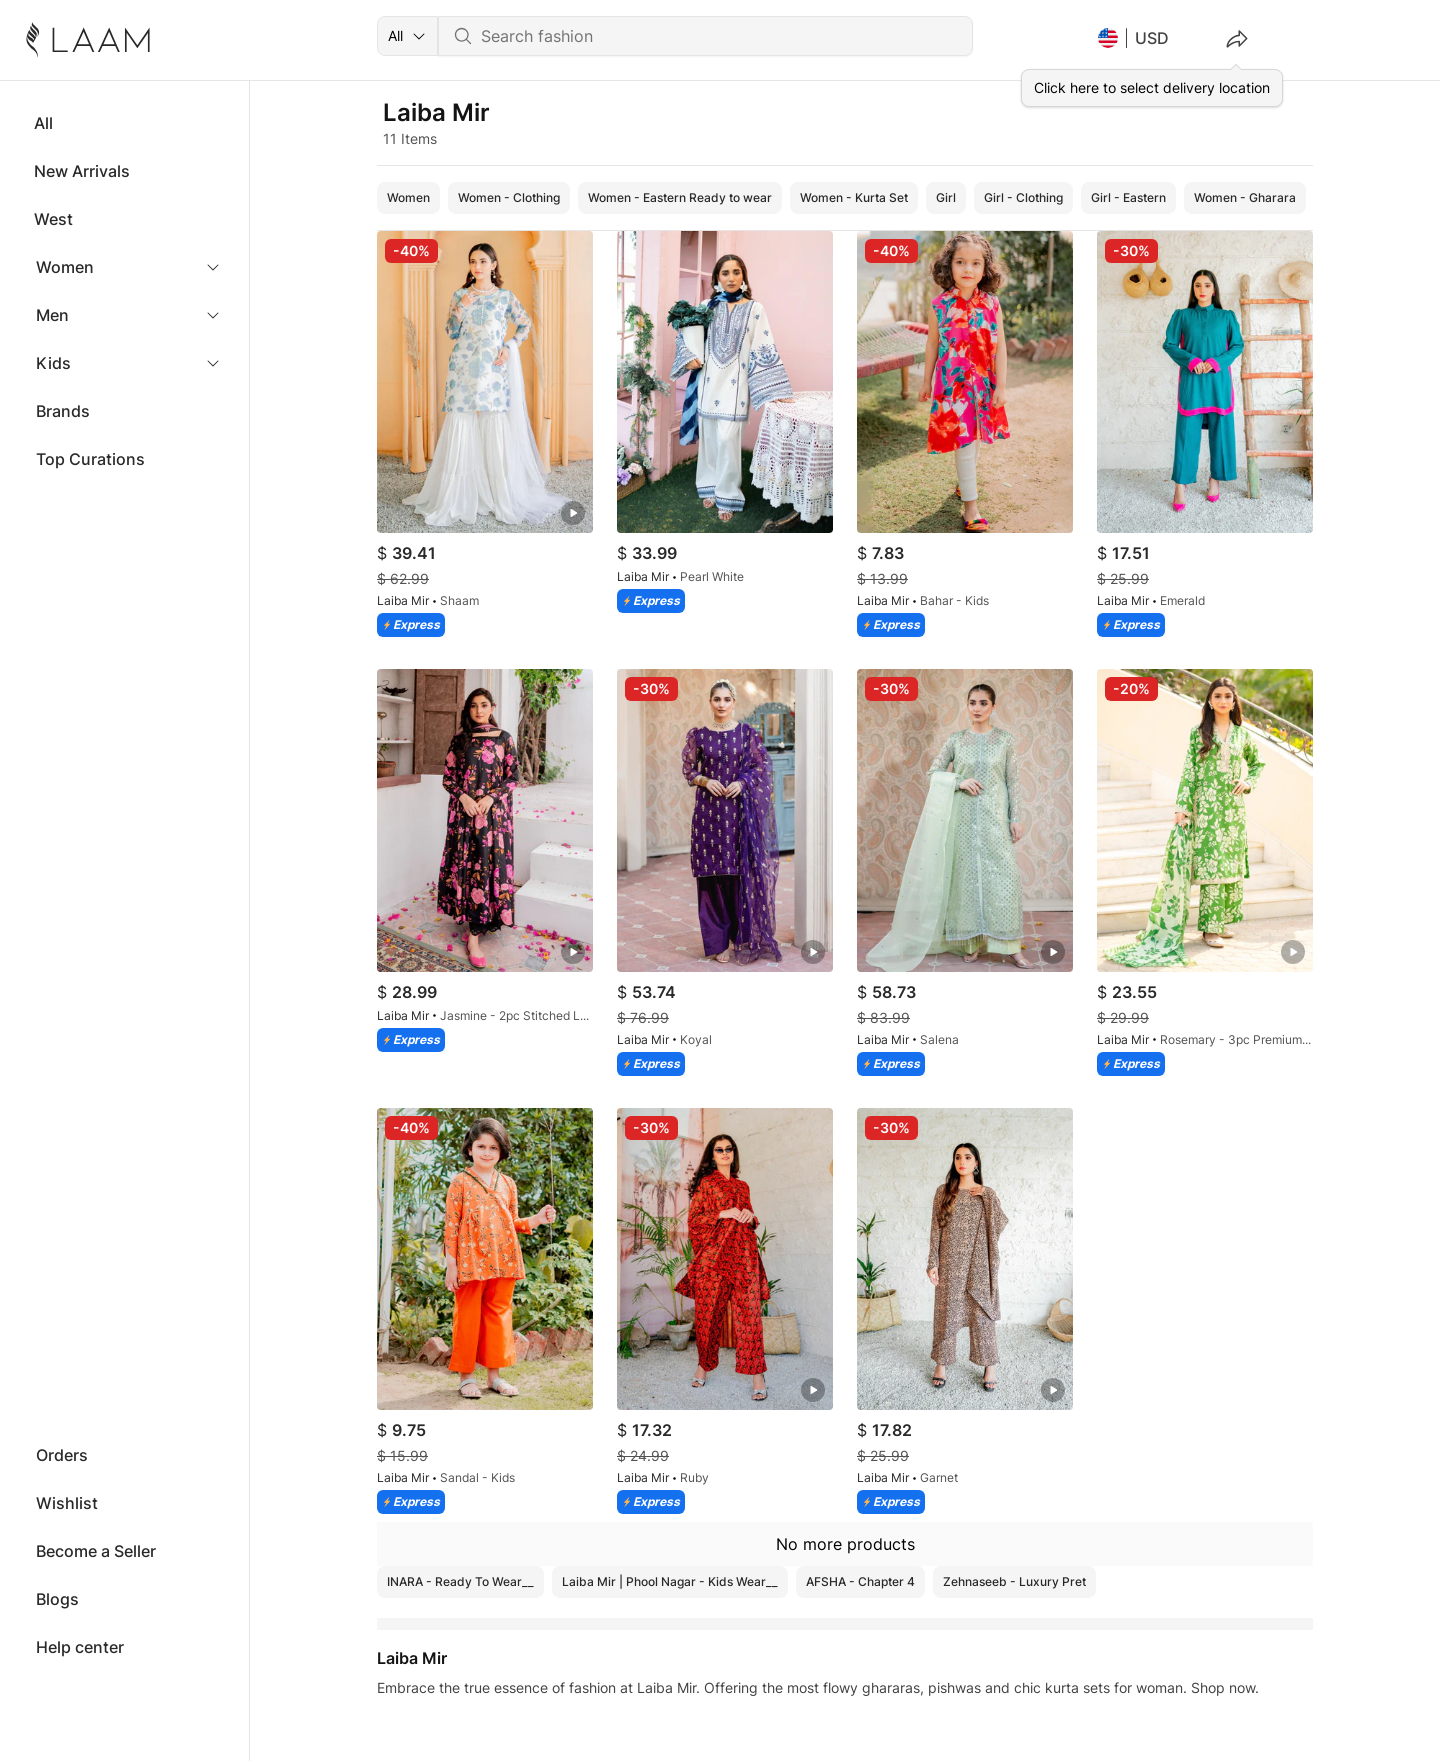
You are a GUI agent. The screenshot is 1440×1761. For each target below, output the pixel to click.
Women (65, 267)
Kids (53, 363)
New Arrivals (82, 171)
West (53, 219)
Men (52, 315)
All (43, 123)
